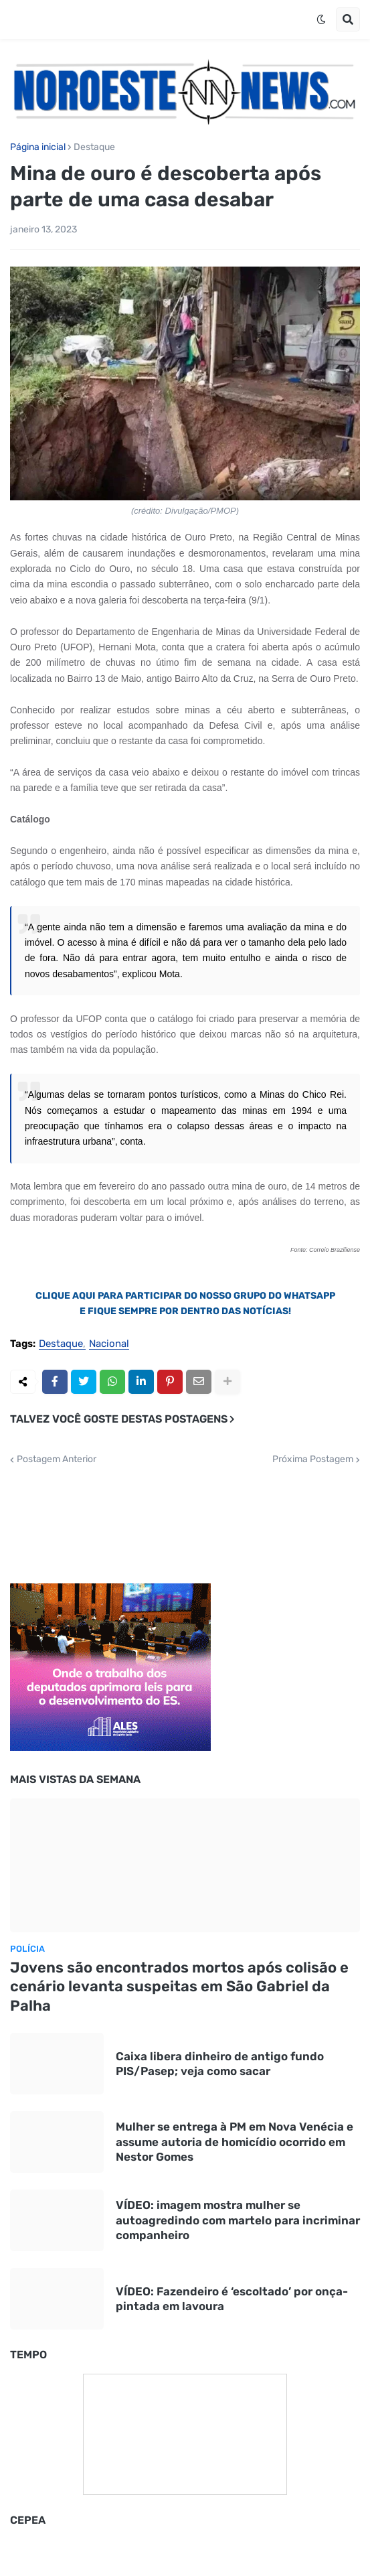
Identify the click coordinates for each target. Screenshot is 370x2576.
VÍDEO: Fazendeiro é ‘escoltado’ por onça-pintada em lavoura (232, 2299)
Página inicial (38, 147)
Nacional (109, 1344)
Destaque (94, 147)
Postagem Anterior (56, 1459)
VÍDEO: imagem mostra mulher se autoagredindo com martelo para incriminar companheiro (238, 2219)
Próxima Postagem (312, 1459)
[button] (321, 19)
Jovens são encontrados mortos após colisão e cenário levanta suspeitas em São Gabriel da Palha (179, 1986)
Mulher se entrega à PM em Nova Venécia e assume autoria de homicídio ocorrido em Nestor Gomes (234, 2141)
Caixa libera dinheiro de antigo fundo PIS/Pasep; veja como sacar (220, 2064)
